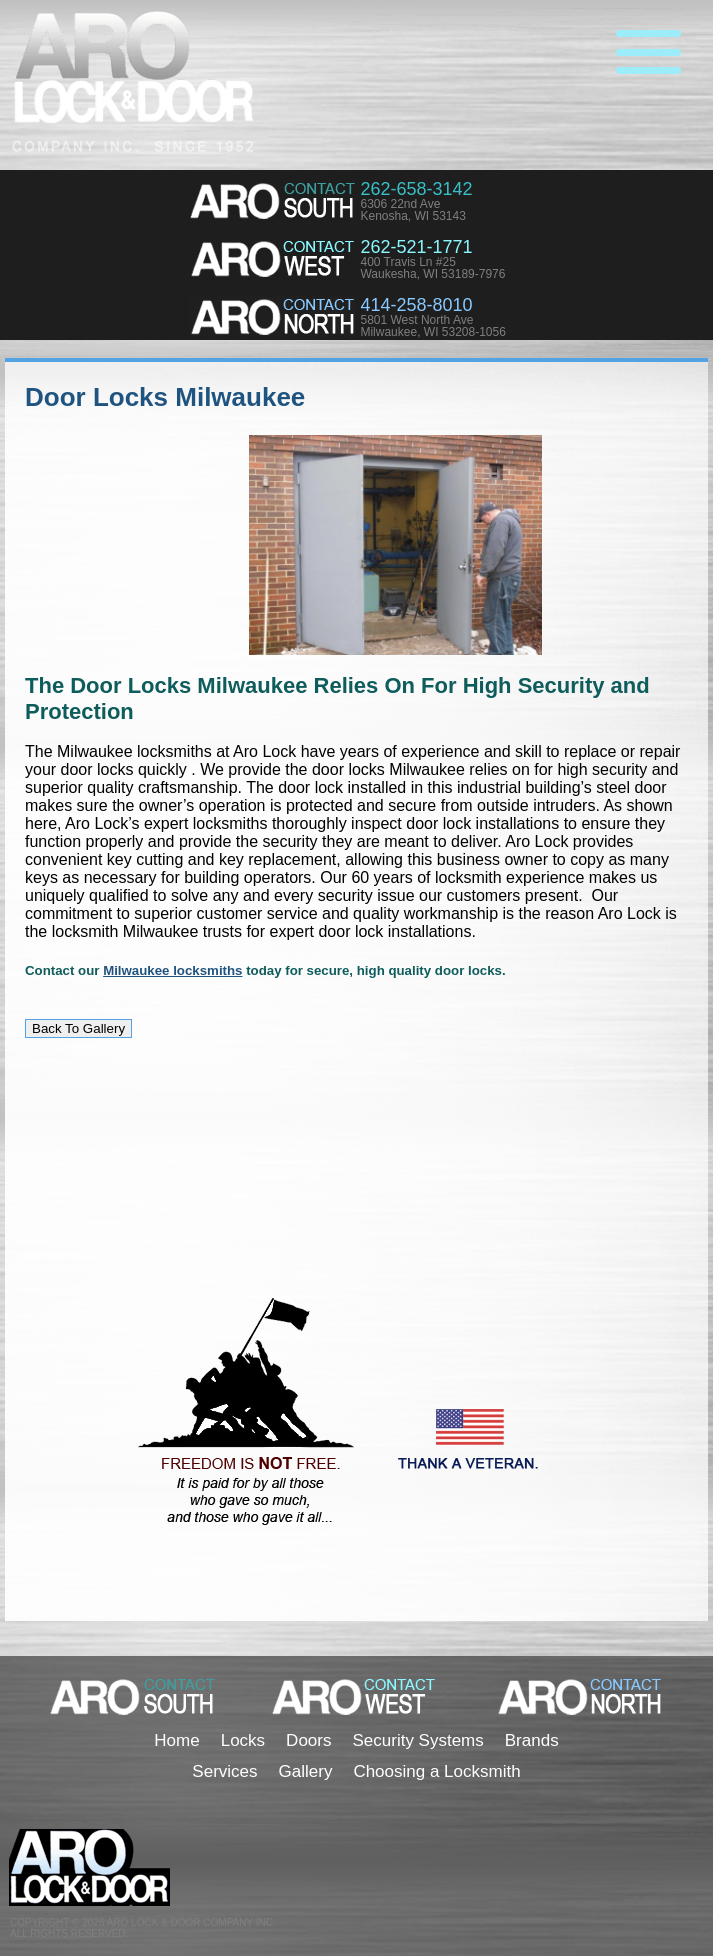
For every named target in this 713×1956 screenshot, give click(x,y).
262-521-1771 (416, 247)
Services (224, 1771)
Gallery (306, 1771)
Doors (308, 1740)
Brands (532, 1740)
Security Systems (417, 1740)
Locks (243, 1740)
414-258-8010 (416, 305)
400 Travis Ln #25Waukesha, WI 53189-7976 (432, 268)
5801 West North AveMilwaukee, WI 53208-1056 (432, 326)
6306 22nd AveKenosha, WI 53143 (412, 210)
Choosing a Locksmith (436, 1771)
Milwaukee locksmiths (172, 970)
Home (176, 1740)
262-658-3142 (416, 189)
